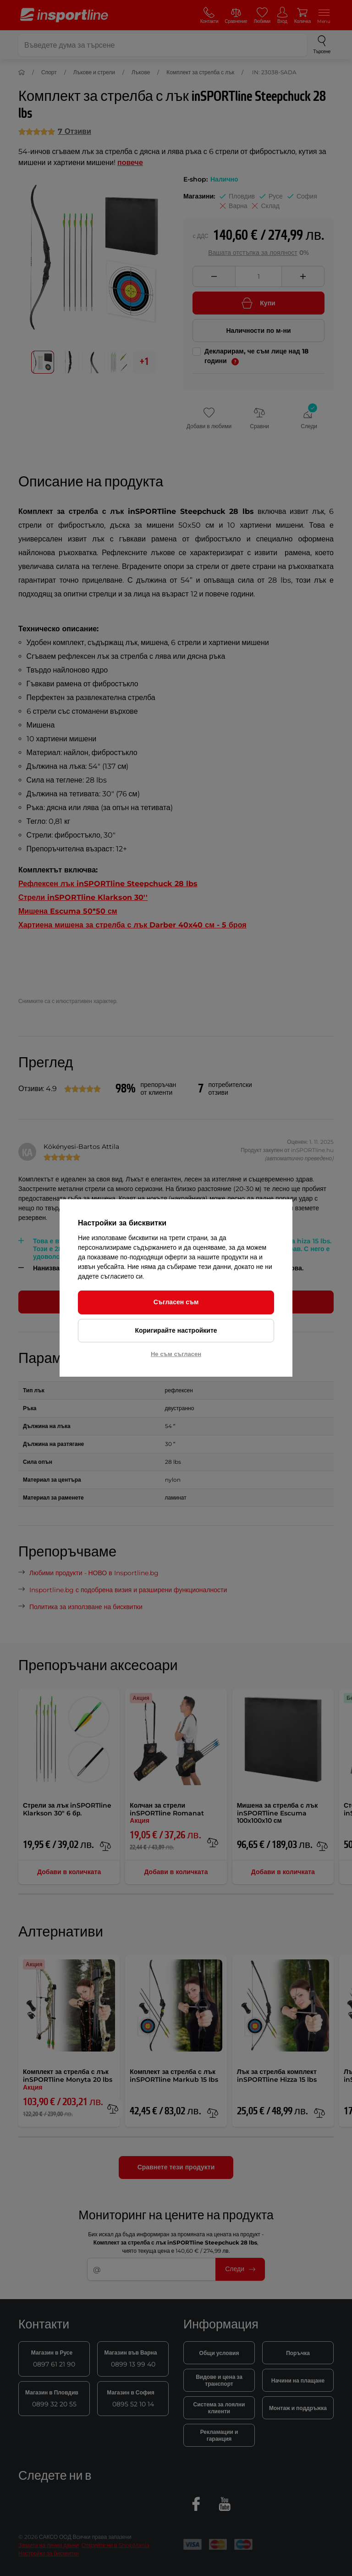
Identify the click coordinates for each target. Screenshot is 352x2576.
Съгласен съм (176, 1302)
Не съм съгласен (176, 1353)
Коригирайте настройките (176, 1330)
